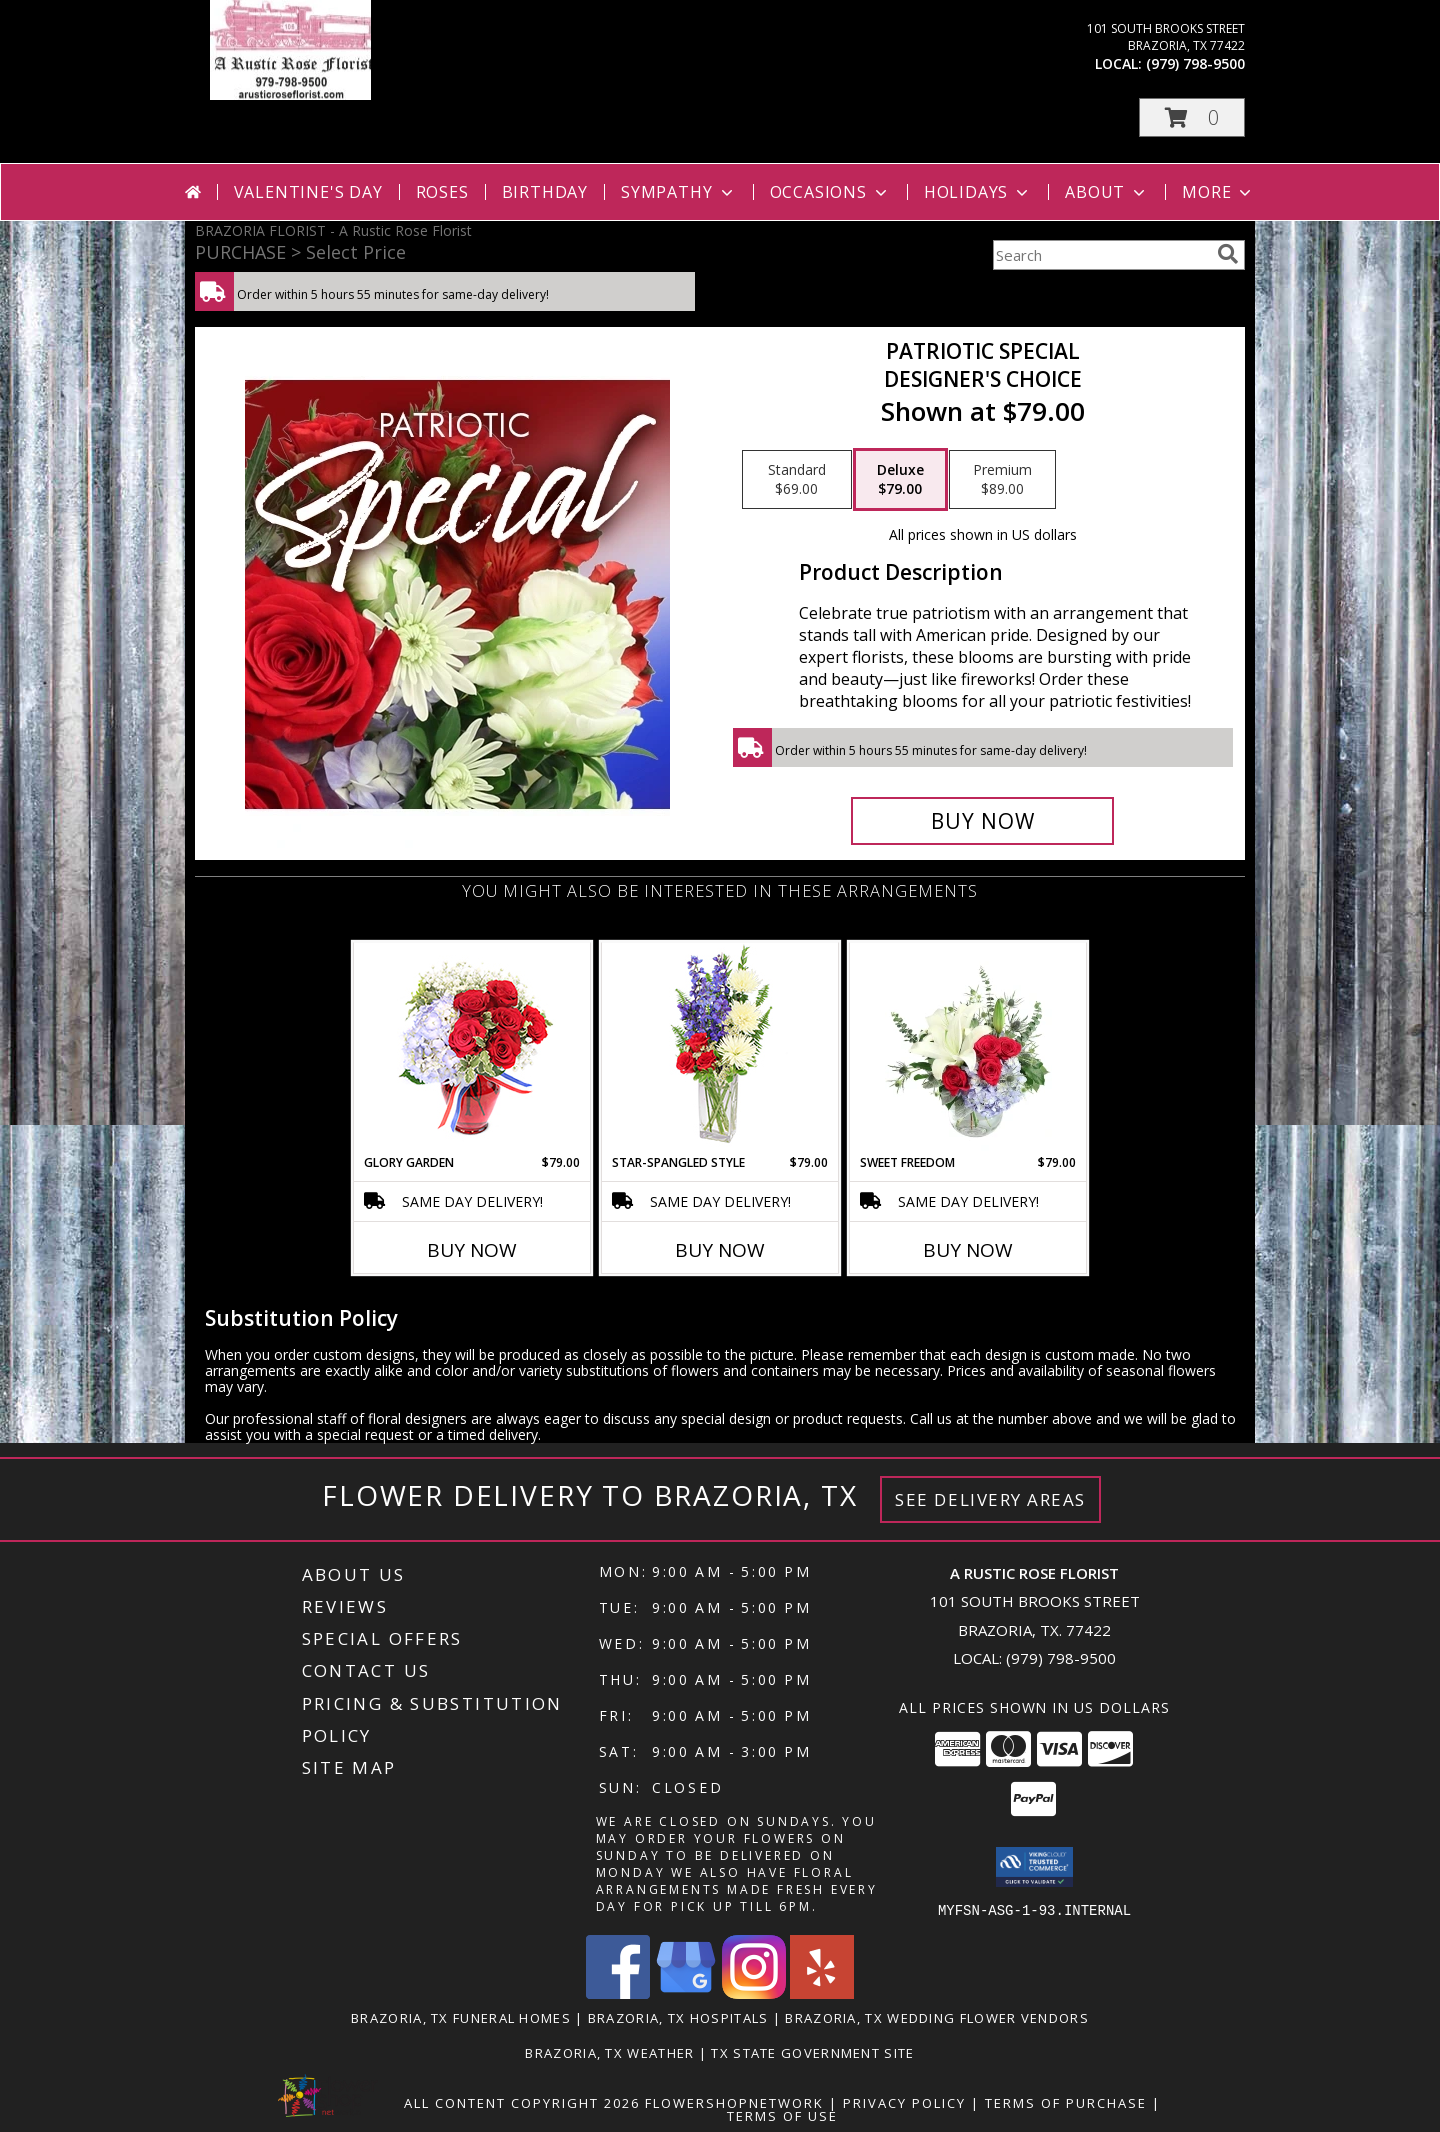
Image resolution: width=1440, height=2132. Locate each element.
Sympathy (678, 192)
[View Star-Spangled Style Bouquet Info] (720, 1048)
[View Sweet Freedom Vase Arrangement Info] (968, 1048)
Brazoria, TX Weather (609, 2052)
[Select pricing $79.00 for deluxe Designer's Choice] (900, 480)
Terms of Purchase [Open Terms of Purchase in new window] (1066, 2102)
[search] (1228, 254)
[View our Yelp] (822, 1992)
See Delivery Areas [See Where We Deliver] (990, 1499)
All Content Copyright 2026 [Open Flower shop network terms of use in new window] (522, 2102)
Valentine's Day (308, 192)
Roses (442, 192)
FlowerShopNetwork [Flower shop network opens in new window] (734, 2102)
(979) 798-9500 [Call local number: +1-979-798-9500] (1195, 63)
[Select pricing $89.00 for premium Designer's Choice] (1002, 480)
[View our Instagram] (754, 1992)
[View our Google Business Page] (686, 1992)
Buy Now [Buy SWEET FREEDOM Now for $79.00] (968, 1250)
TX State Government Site (812, 2052)
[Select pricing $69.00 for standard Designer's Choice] (797, 480)
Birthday (545, 192)
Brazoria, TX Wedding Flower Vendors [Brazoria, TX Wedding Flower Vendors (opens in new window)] (937, 2017)
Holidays (978, 192)
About (1107, 192)
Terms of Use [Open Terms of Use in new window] (782, 2115)
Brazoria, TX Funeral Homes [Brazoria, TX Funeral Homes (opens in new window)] (461, 2017)
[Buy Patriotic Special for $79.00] (982, 821)
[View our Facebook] (618, 1992)
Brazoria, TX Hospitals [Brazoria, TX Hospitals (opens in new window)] (678, 2017)
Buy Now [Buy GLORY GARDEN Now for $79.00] (472, 1250)
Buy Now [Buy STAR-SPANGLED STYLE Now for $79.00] (720, 1250)
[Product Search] (1101, 255)
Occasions (830, 192)
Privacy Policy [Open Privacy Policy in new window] (904, 2102)
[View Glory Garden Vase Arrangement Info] (472, 1048)
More (1218, 192)
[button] (1192, 117)
